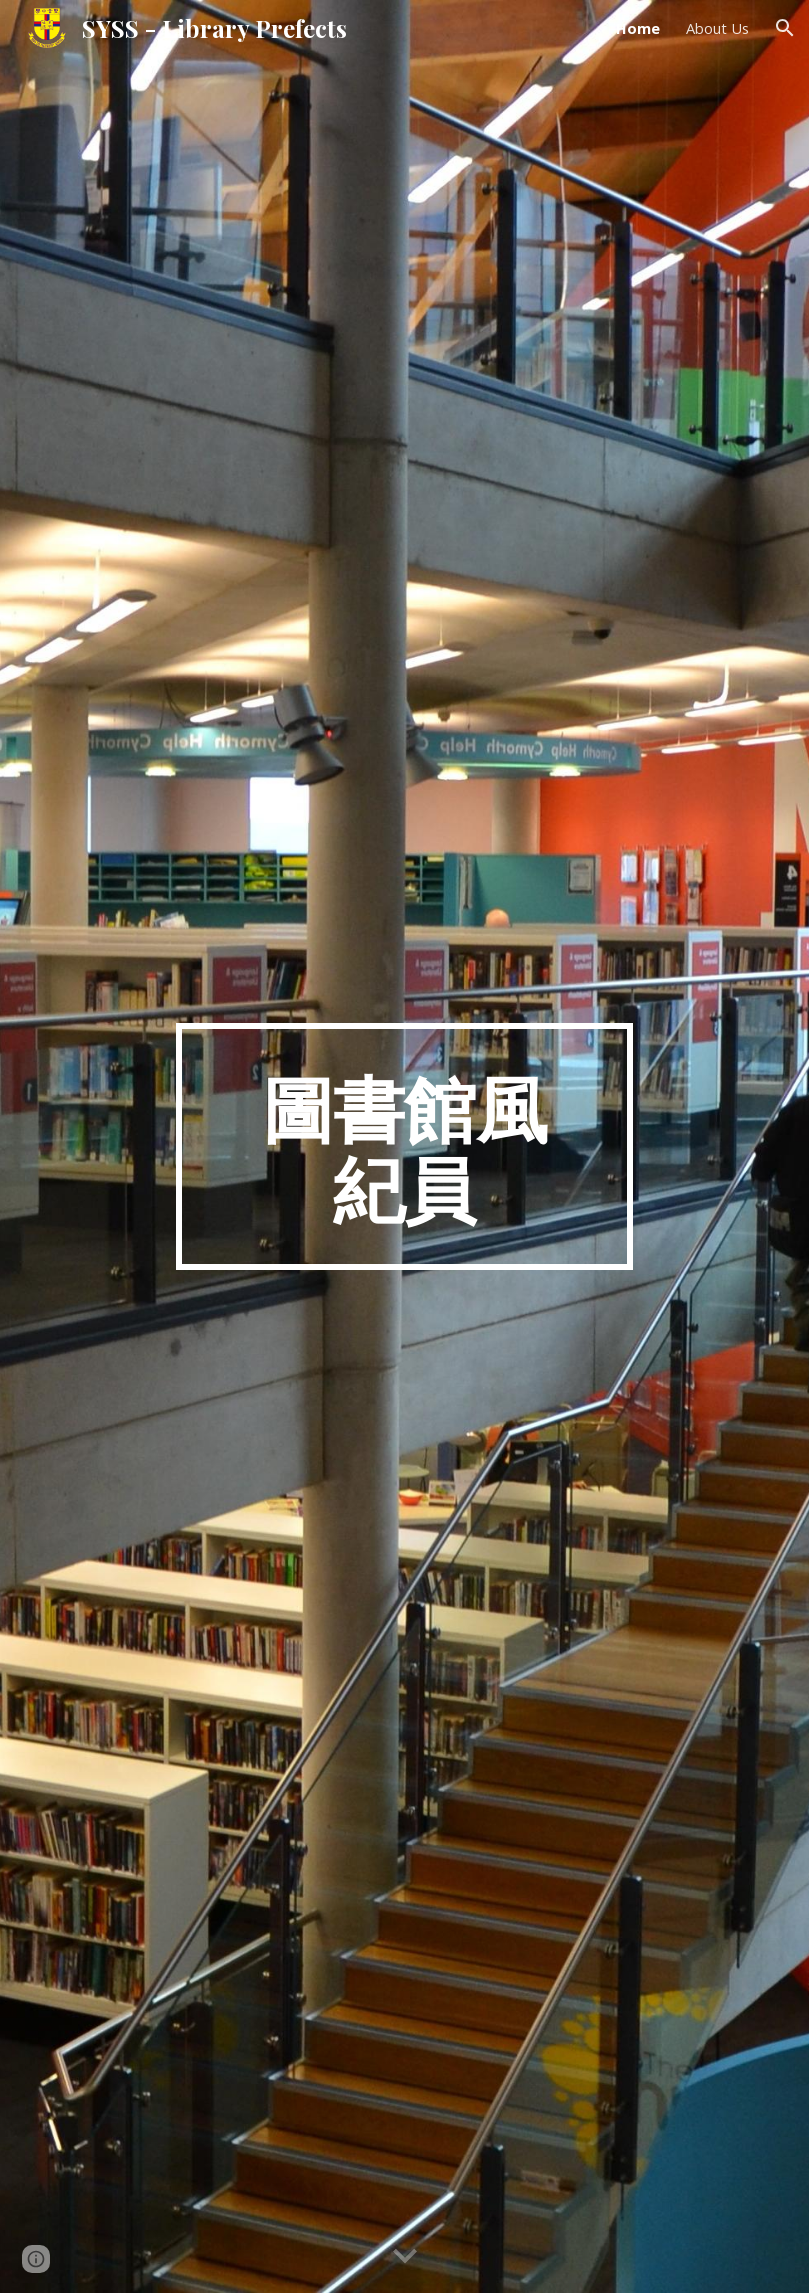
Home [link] (638, 28)
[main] (405, 1147)
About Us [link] (717, 28)
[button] (785, 28)
